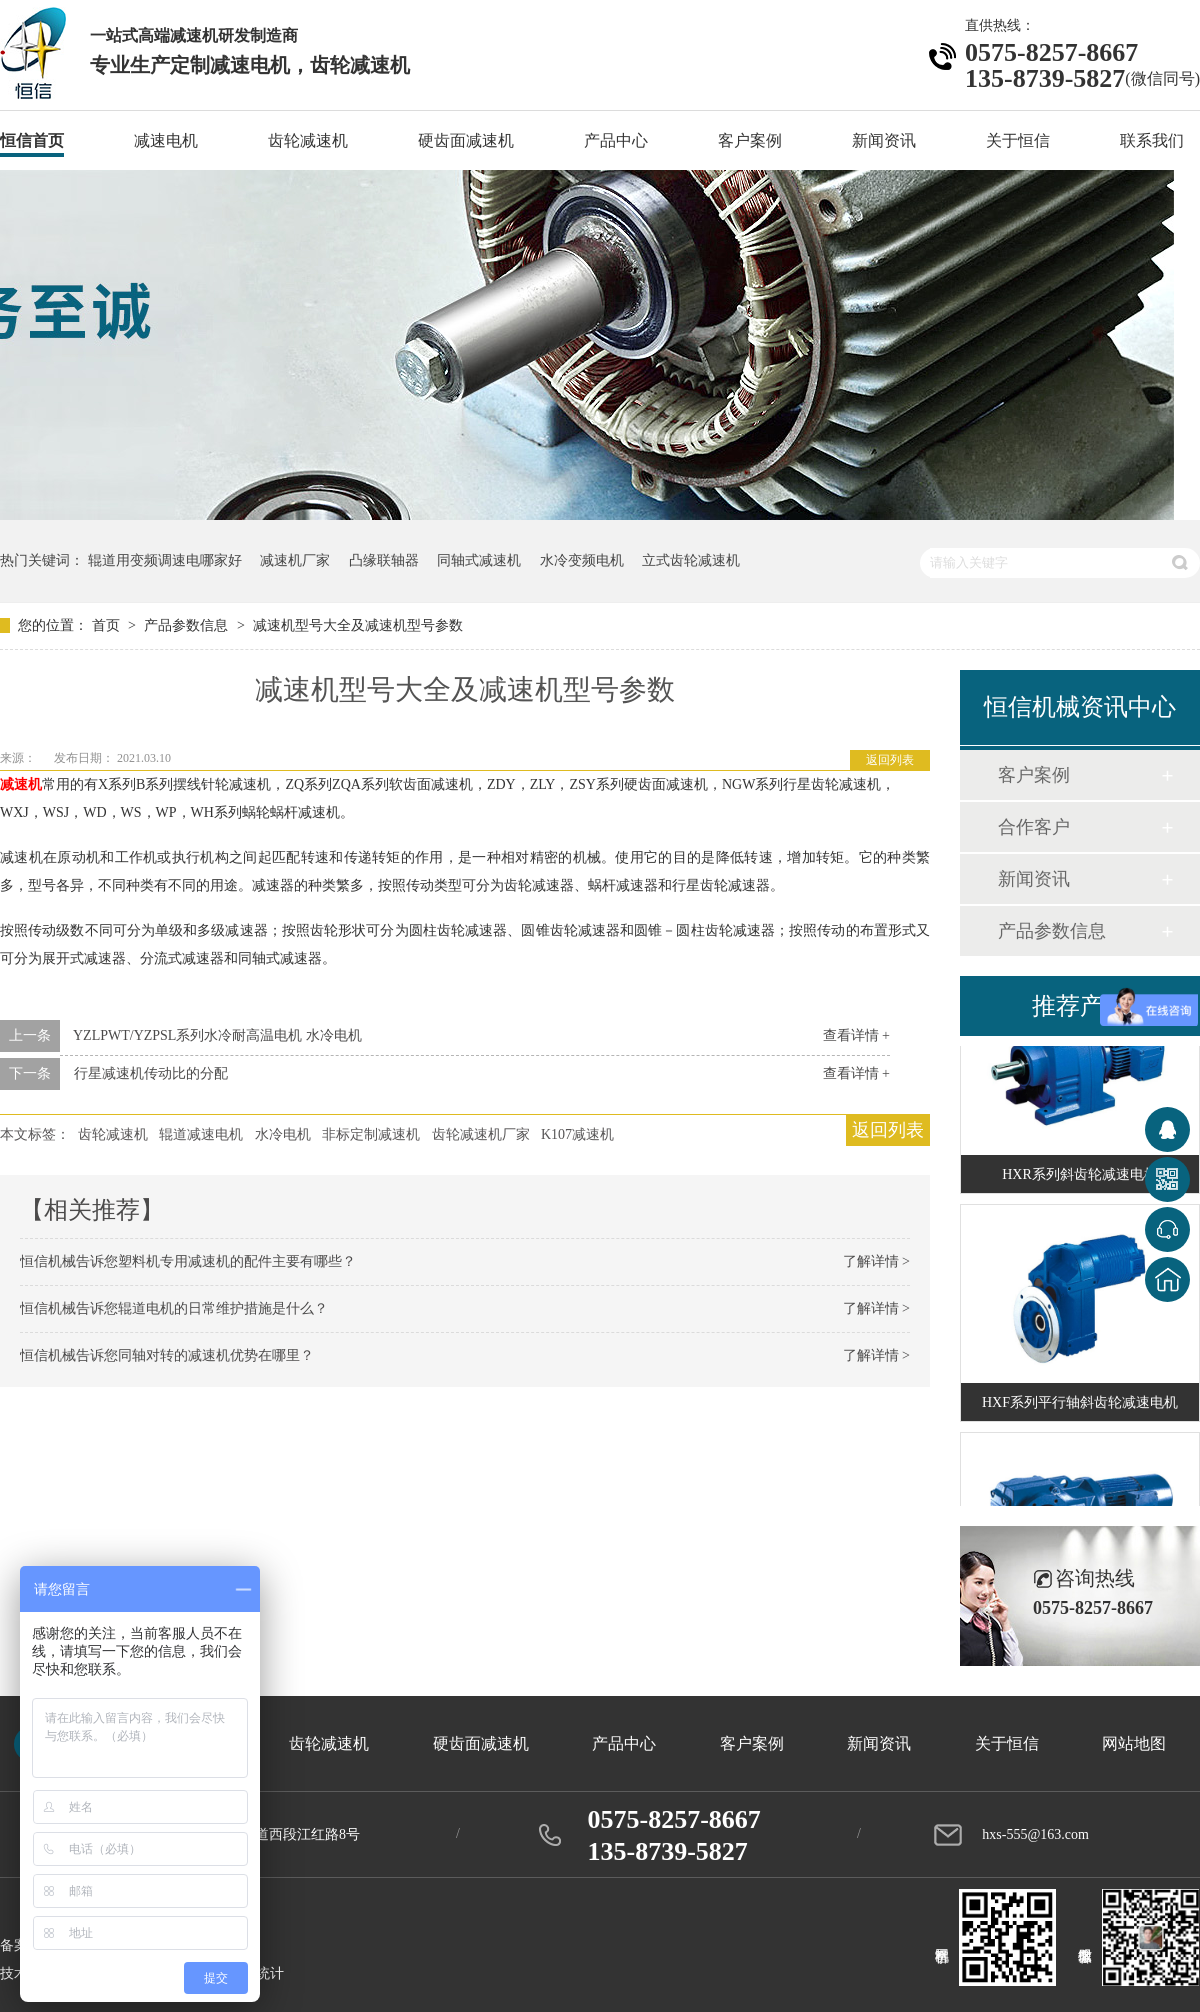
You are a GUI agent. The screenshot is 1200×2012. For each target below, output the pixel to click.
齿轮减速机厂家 (481, 1134)
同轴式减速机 (479, 560)
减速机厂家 (295, 560)
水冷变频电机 (582, 560)
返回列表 (890, 760)
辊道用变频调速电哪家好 (165, 560)
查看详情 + (856, 1035)
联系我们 (1152, 140)
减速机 (21, 784)
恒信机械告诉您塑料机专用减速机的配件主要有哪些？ (188, 1261)
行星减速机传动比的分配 (151, 1073)
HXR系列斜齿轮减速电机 (1080, 1176)
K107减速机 (577, 1134)
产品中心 (616, 140)
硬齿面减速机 (466, 140)
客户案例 (750, 140)
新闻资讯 (884, 140)
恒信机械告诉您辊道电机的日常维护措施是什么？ (174, 1308)
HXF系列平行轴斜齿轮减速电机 (1080, 1404)
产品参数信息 (188, 625)
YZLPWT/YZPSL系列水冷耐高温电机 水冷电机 (217, 1035)
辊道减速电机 (201, 1134)
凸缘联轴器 (384, 560)
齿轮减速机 (308, 140)
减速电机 (166, 140)
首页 (108, 625)
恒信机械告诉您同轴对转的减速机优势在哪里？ (167, 1355)
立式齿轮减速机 (691, 560)
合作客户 (1034, 827)
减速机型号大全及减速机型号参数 (358, 625)
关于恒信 (1018, 140)
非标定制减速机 (371, 1134)
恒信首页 (32, 140)
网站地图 (1134, 1743)
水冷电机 (283, 1134)
